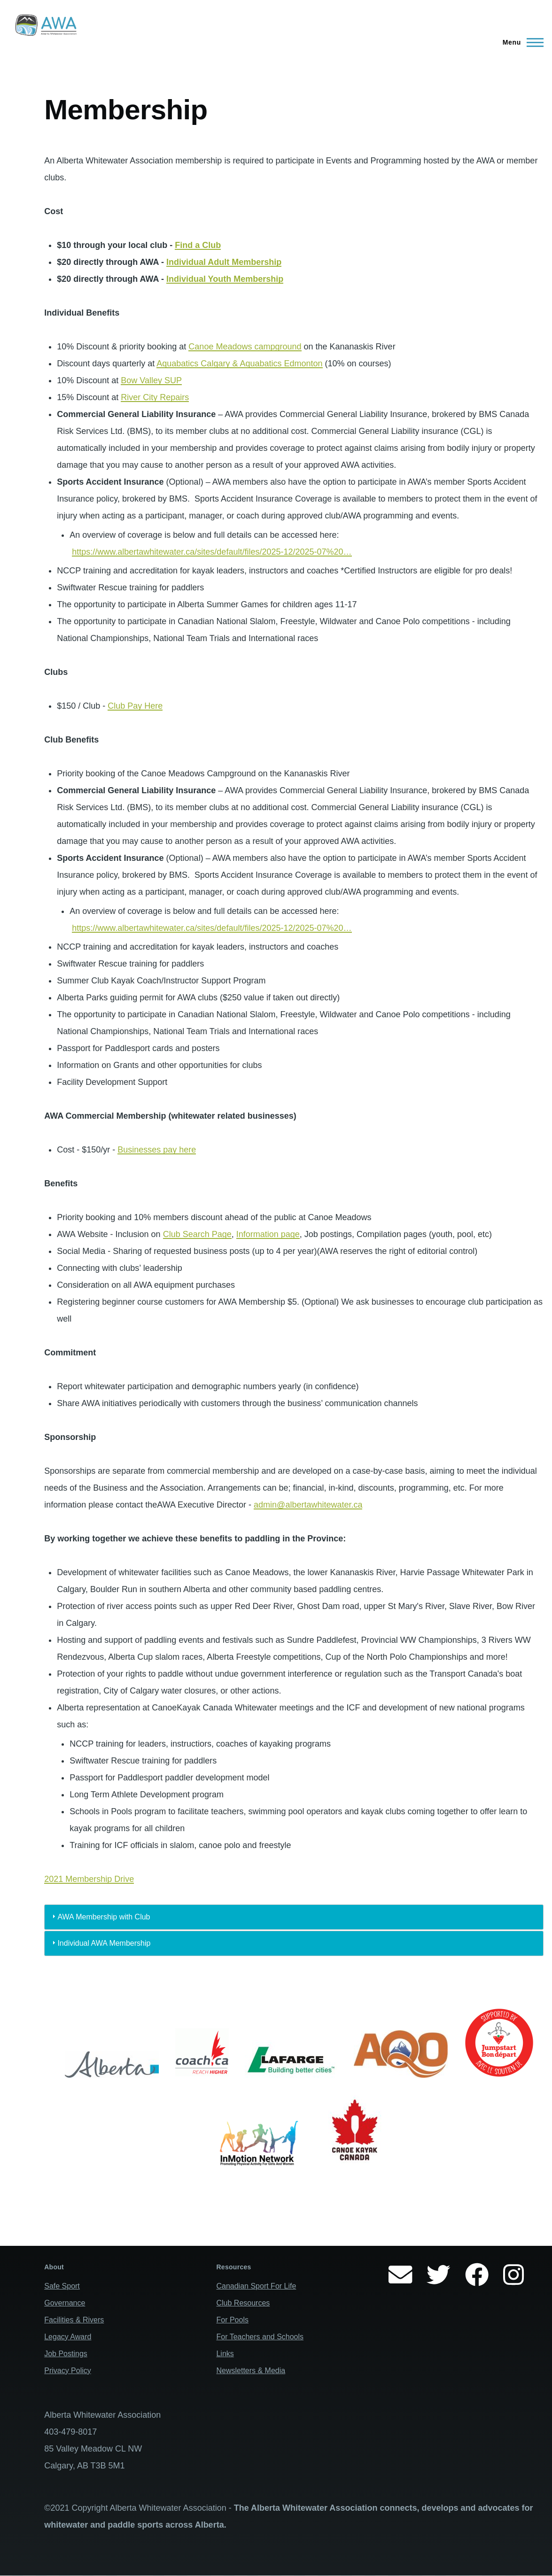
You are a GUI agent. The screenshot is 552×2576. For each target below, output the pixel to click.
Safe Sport (62, 2286)
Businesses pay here (156, 1149)
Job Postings (65, 2354)
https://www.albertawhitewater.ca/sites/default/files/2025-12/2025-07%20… (211, 552)
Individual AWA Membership (103, 1943)
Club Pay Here (135, 706)
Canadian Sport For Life (256, 2286)
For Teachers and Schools (259, 2337)
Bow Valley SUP (151, 380)
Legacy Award (67, 2337)
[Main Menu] (520, 42)
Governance (64, 2303)
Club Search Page (197, 1234)
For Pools (232, 2320)
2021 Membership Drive (89, 1879)
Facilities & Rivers (74, 2320)
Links (224, 2354)
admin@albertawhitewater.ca (308, 1504)
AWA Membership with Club (103, 1917)
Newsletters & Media (250, 2371)
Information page (268, 1234)
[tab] (294, 1917)
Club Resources (243, 2303)
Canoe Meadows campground (244, 346)
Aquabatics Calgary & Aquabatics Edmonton (239, 363)
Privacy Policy (67, 2371)
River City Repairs (155, 397)
